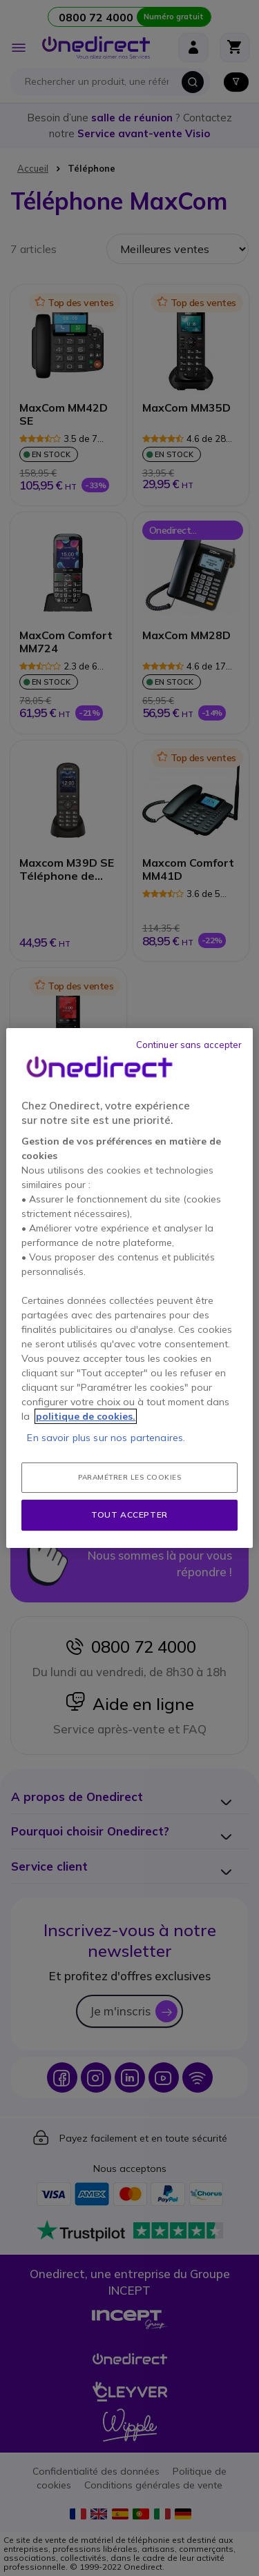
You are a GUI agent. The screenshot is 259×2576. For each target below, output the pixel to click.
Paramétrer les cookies (129, 1477)
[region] (129, 1288)
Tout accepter (129, 1514)
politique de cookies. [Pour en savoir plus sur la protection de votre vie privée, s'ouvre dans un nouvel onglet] (85, 1416)
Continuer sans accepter (189, 1044)
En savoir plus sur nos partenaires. (106, 1437)
